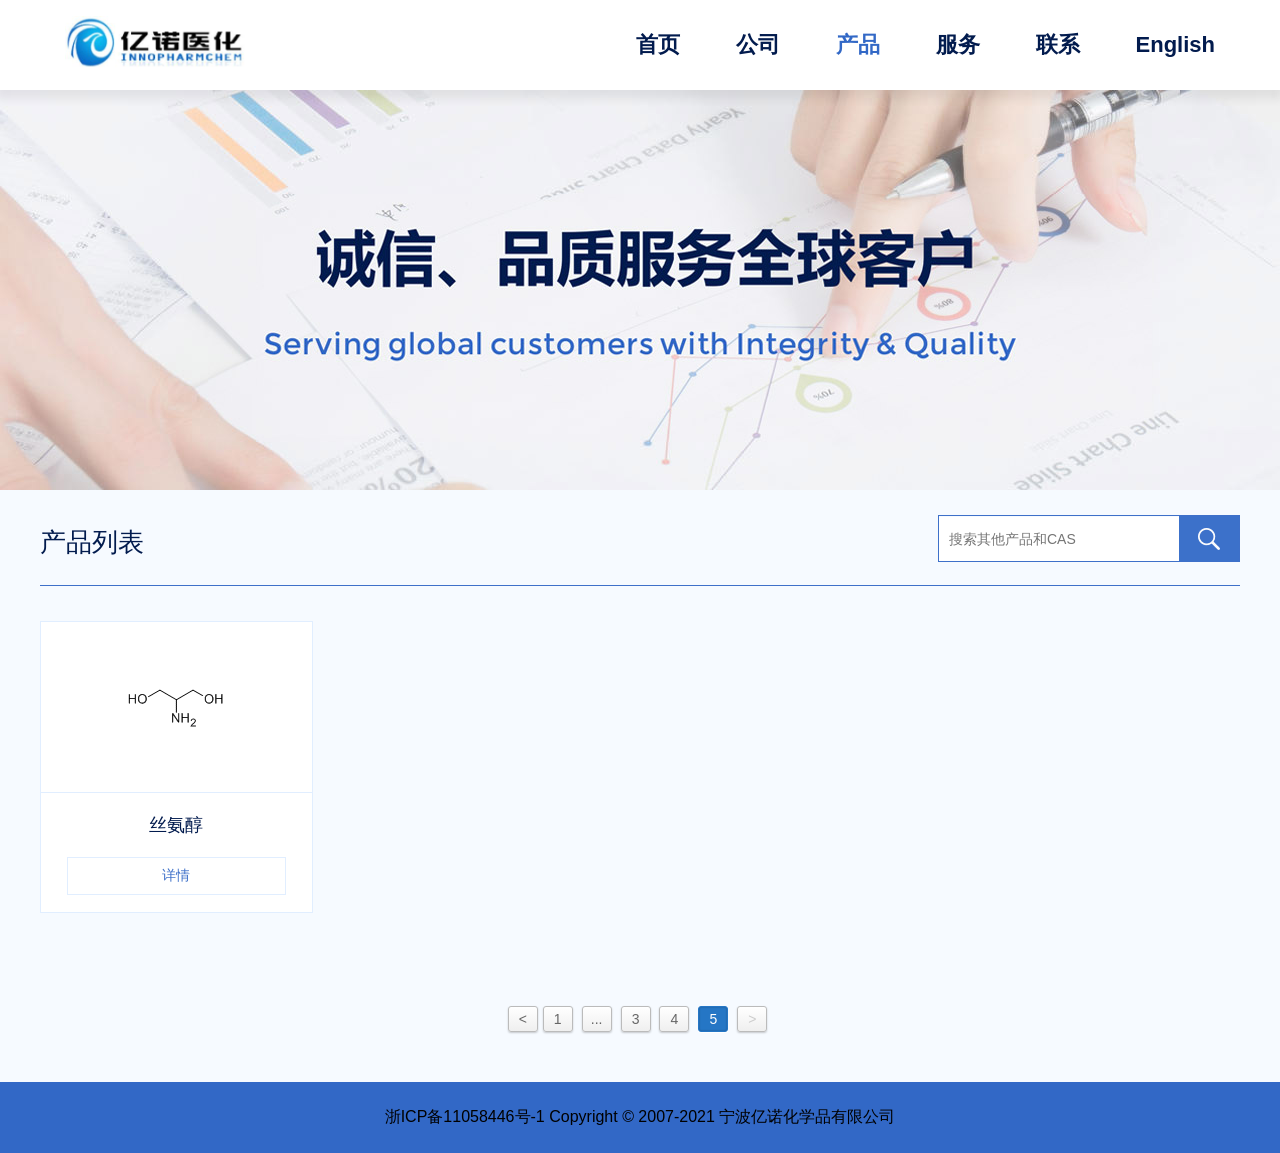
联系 (1058, 44)
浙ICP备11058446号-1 (465, 1116)
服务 (958, 44)
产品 (858, 44)
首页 (658, 44)
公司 (758, 44)
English (1175, 44)
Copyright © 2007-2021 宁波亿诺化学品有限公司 (722, 1116)
